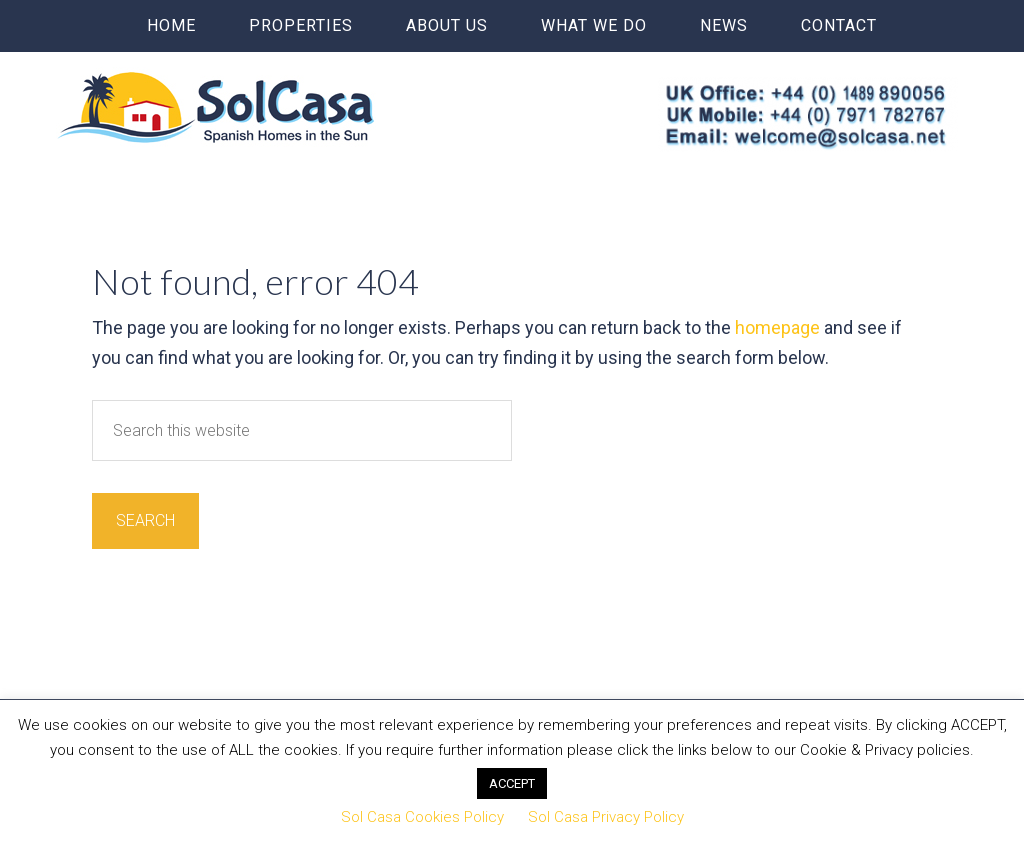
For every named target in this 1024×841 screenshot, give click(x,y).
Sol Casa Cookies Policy (422, 817)
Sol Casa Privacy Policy (606, 817)
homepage (777, 327)
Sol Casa (216, 107)
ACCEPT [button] (512, 783)
